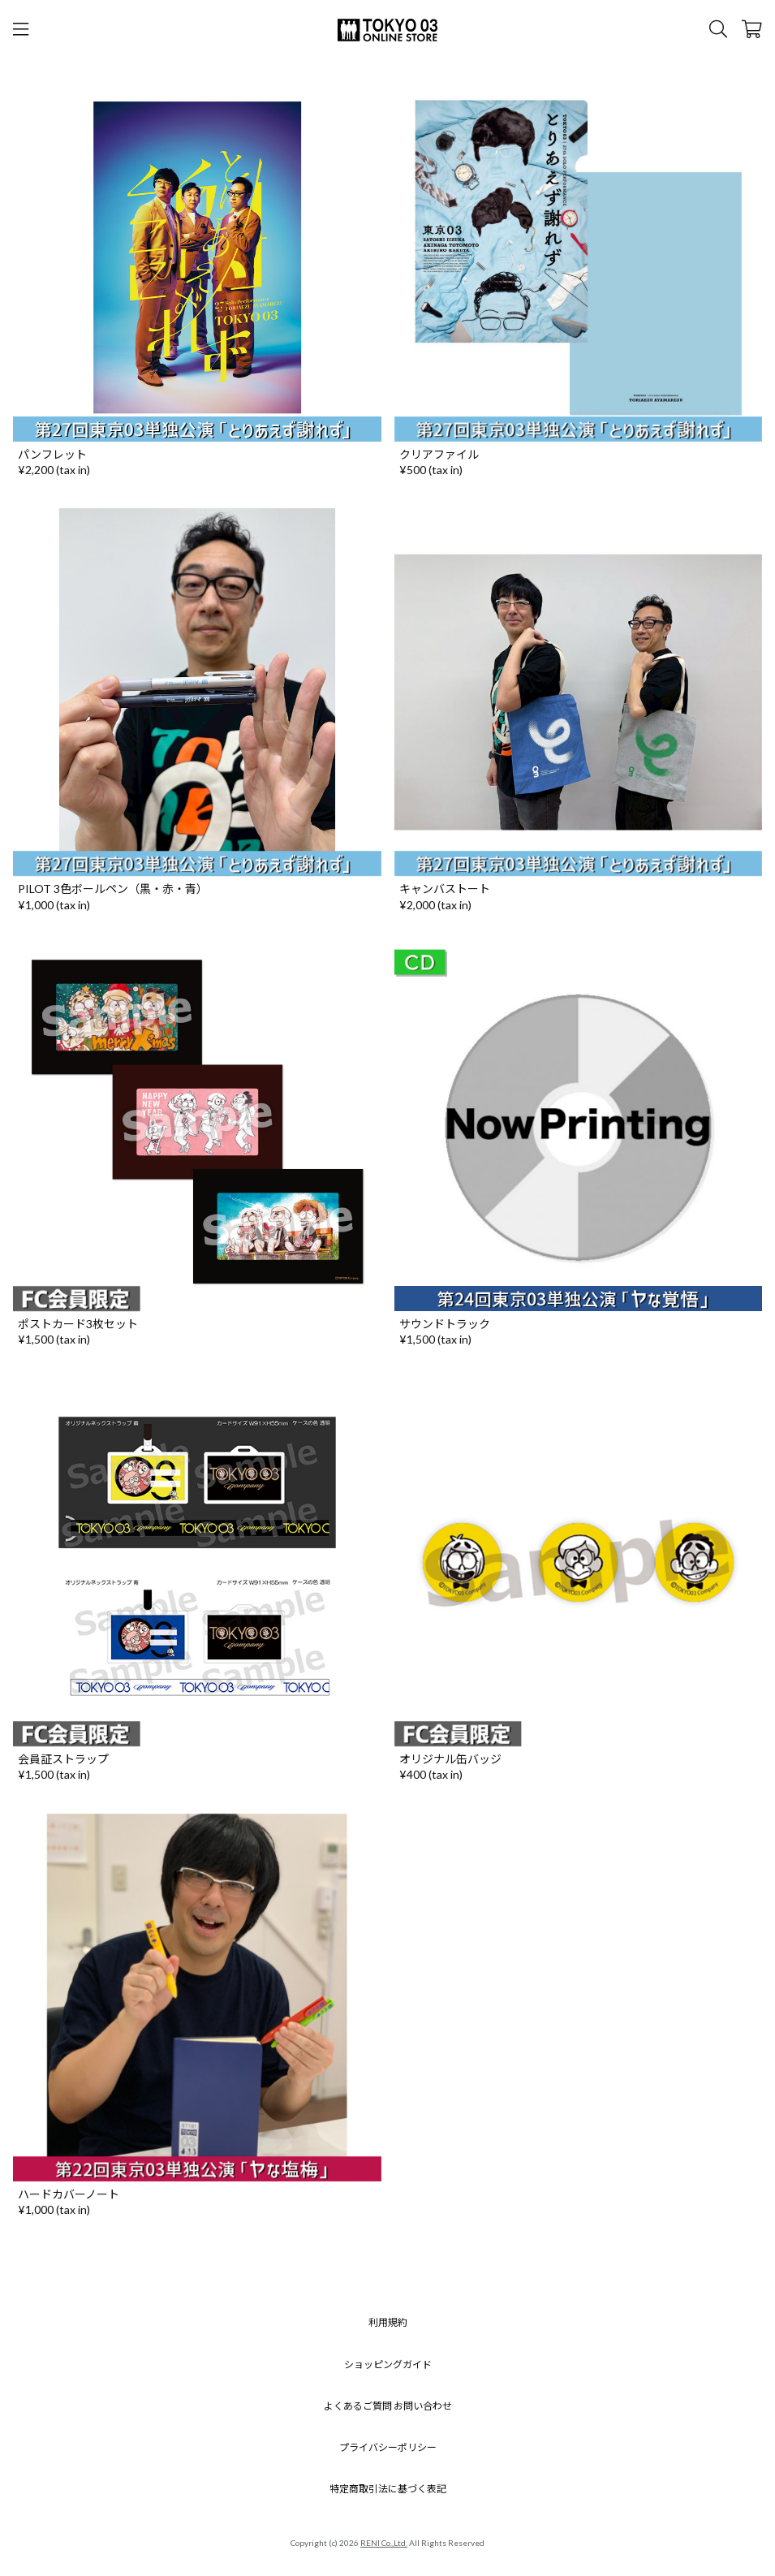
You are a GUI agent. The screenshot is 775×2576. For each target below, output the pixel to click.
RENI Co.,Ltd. (383, 2543)
